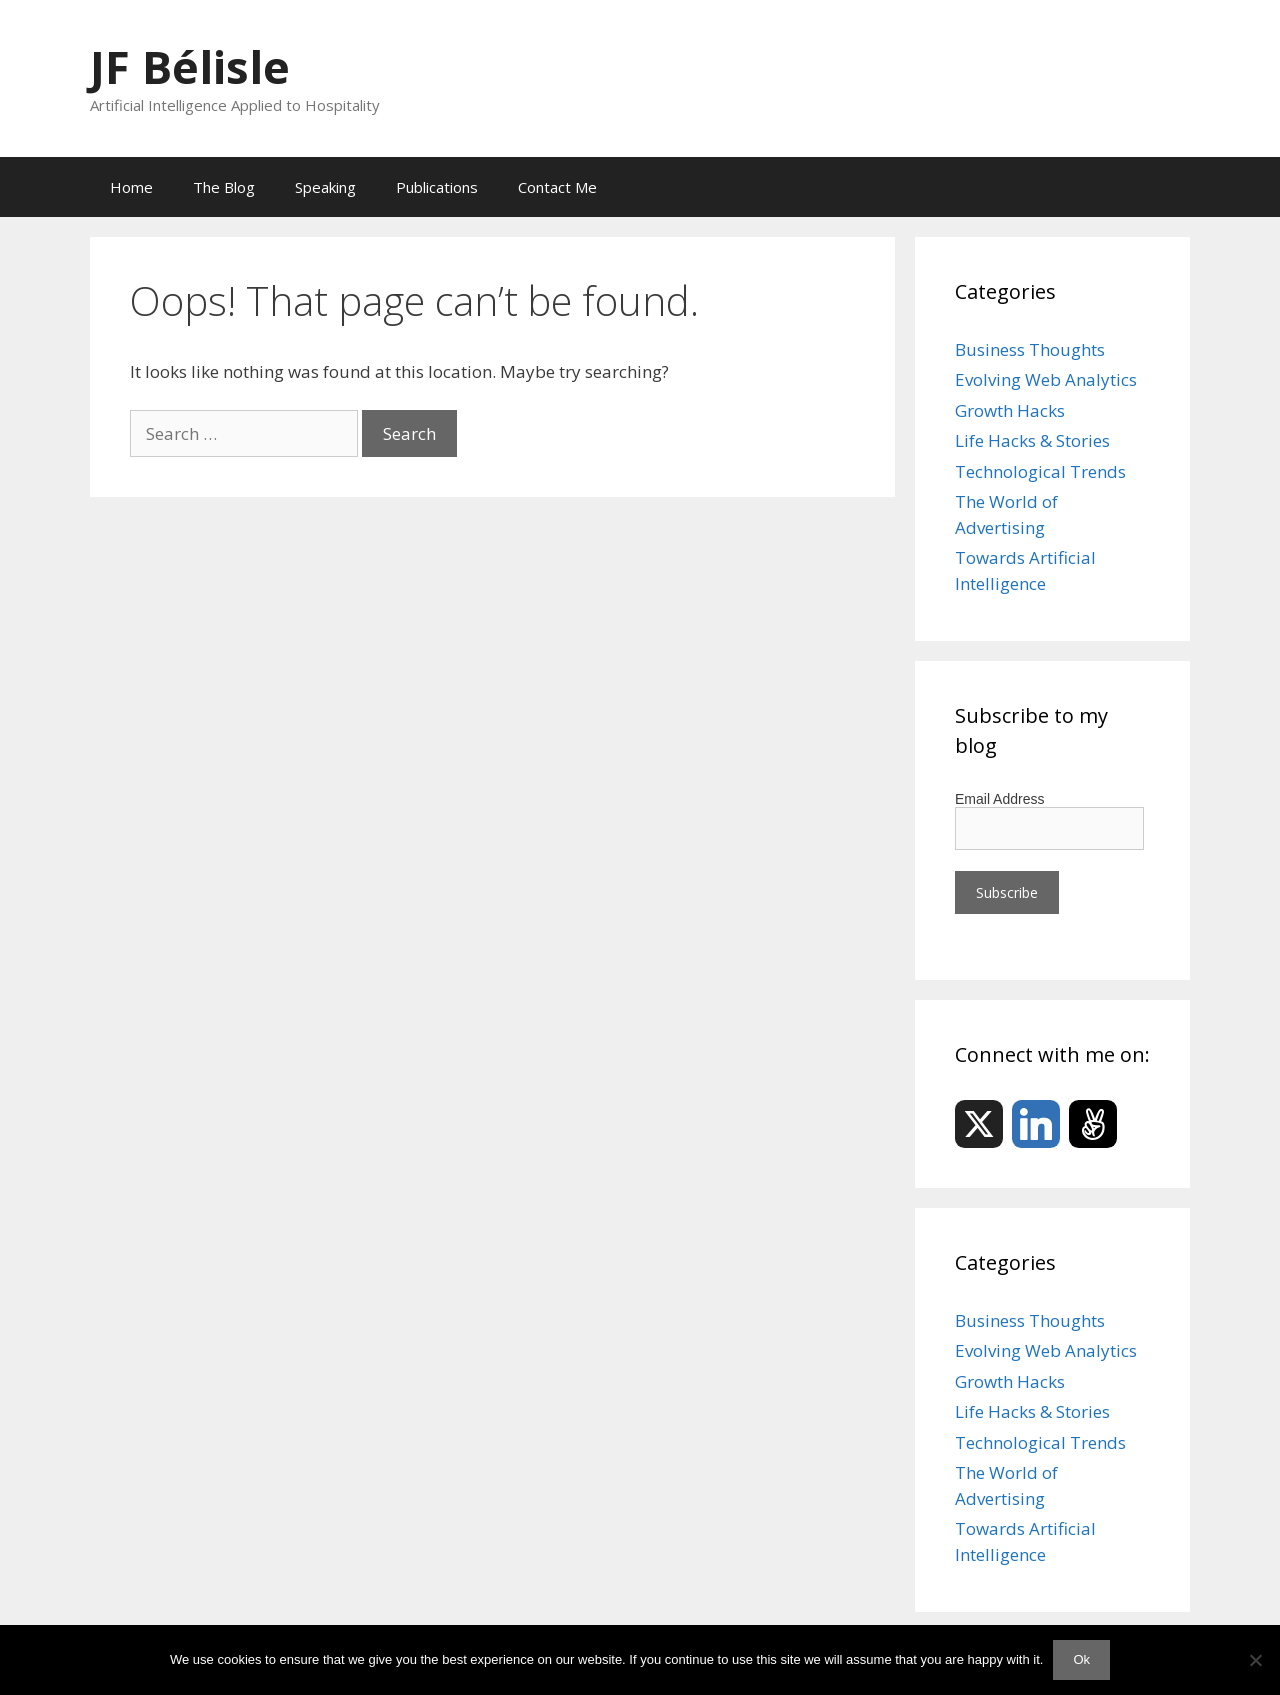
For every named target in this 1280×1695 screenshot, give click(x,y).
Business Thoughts (1030, 349)
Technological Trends (1040, 471)
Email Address (999, 799)
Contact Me (557, 187)
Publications (437, 187)
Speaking (325, 187)
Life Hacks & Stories (1032, 440)
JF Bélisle (190, 66)
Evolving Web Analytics (1046, 379)
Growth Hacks (1010, 410)
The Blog (224, 187)
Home (131, 187)
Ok (1081, 1659)
